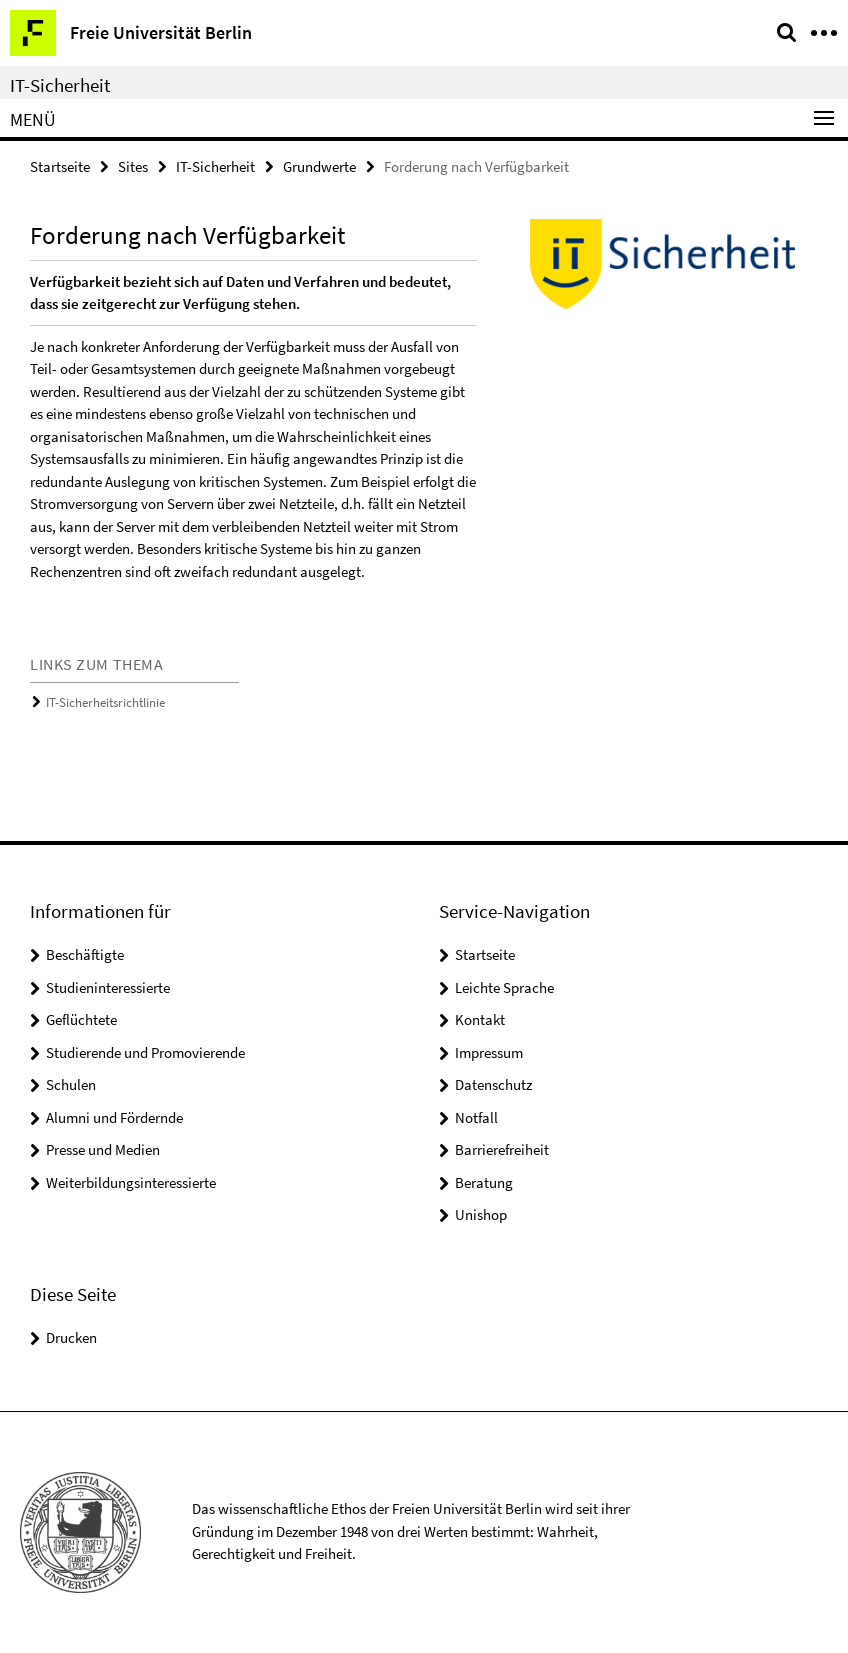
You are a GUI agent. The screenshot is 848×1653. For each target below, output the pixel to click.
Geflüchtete (81, 1019)
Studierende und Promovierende (145, 1052)
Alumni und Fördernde (114, 1117)
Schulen (71, 1084)
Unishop (481, 1214)
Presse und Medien (103, 1149)
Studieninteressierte (108, 987)
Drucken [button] (71, 1337)
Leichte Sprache (504, 987)
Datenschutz (493, 1084)
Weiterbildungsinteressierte (131, 1182)
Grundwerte (319, 166)
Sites (133, 166)
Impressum (489, 1052)
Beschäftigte (85, 954)
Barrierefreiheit (502, 1149)
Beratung (484, 1182)
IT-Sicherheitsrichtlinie (105, 702)
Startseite (60, 166)
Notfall (476, 1117)
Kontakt (480, 1019)
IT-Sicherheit (60, 85)
